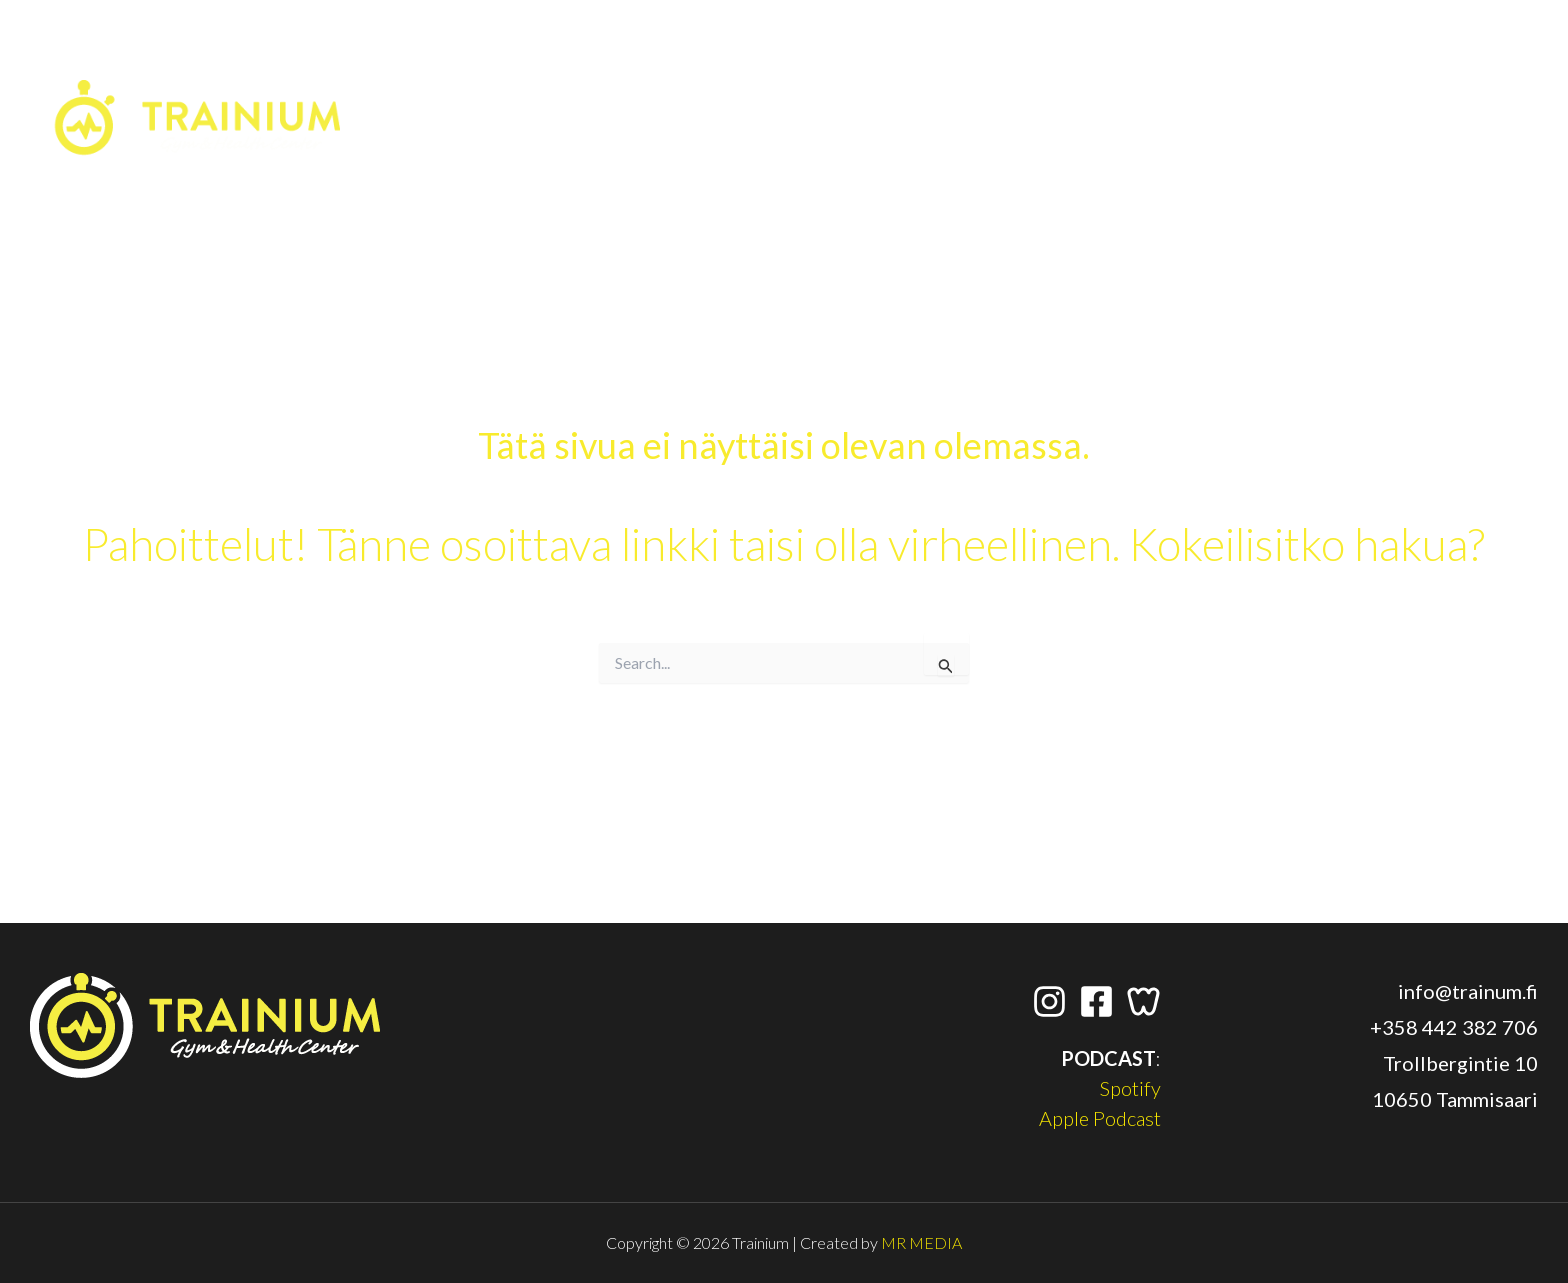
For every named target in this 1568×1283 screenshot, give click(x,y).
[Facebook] (1346, 59)
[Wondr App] (1388, 59)
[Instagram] (1304, 59)
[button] (1475, 66)
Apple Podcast (1100, 1118)
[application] (1517, 59)
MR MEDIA (921, 1242)
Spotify (1130, 1088)
